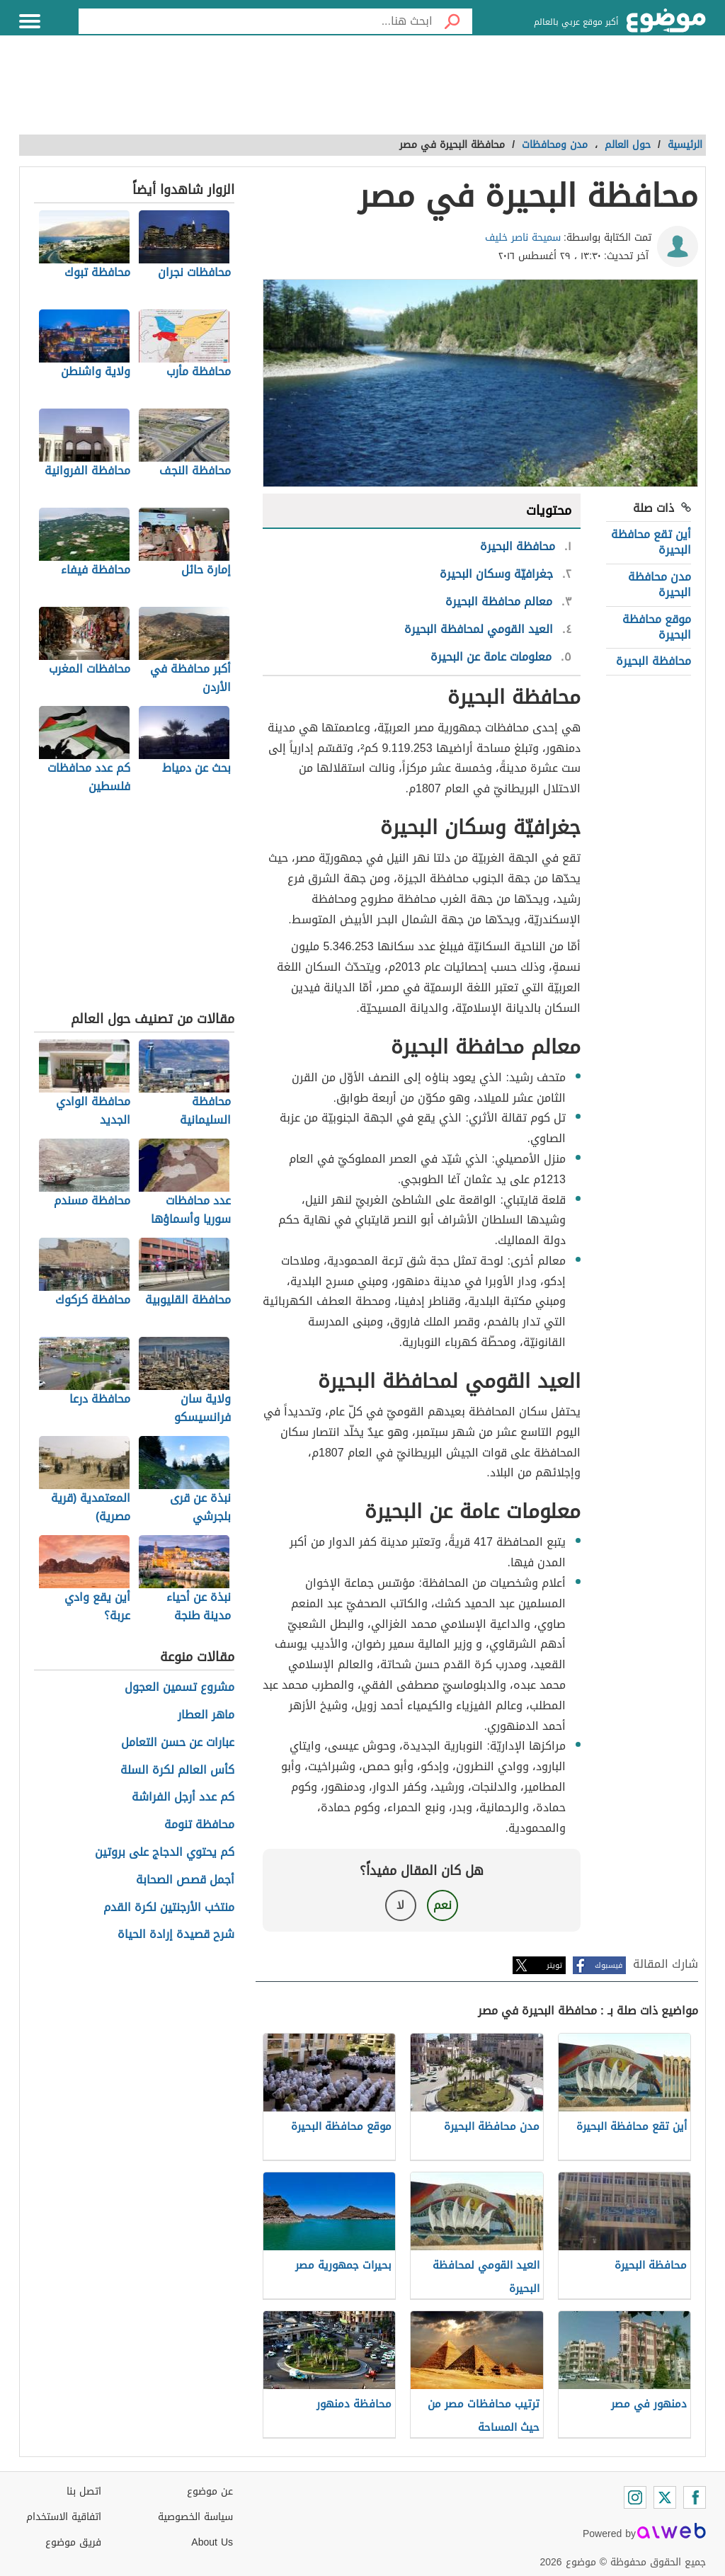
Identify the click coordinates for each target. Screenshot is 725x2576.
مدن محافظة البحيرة (659, 584)
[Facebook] (694, 2497)
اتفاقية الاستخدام (63, 2516)
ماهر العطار (206, 1715)
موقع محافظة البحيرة (656, 627)
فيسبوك (608, 1965)
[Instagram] (635, 2497)
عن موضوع (210, 2491)
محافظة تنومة (199, 1825)
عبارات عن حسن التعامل (177, 1743)
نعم (442, 1905)
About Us (212, 2542)
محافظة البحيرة (653, 661)
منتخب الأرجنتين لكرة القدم (168, 1908)
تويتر (554, 1965)
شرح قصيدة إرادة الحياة (176, 1935)
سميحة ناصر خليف (523, 237)
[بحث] (452, 21)
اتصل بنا (84, 2491)
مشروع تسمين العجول (179, 1687)
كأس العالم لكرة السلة (177, 1770)
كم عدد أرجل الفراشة (183, 1797)
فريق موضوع (73, 2542)
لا (400, 1905)
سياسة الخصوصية (195, 2516)
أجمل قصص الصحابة (185, 1880)
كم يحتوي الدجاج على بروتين (164, 1852)
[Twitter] (664, 2497)
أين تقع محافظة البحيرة (651, 542)
